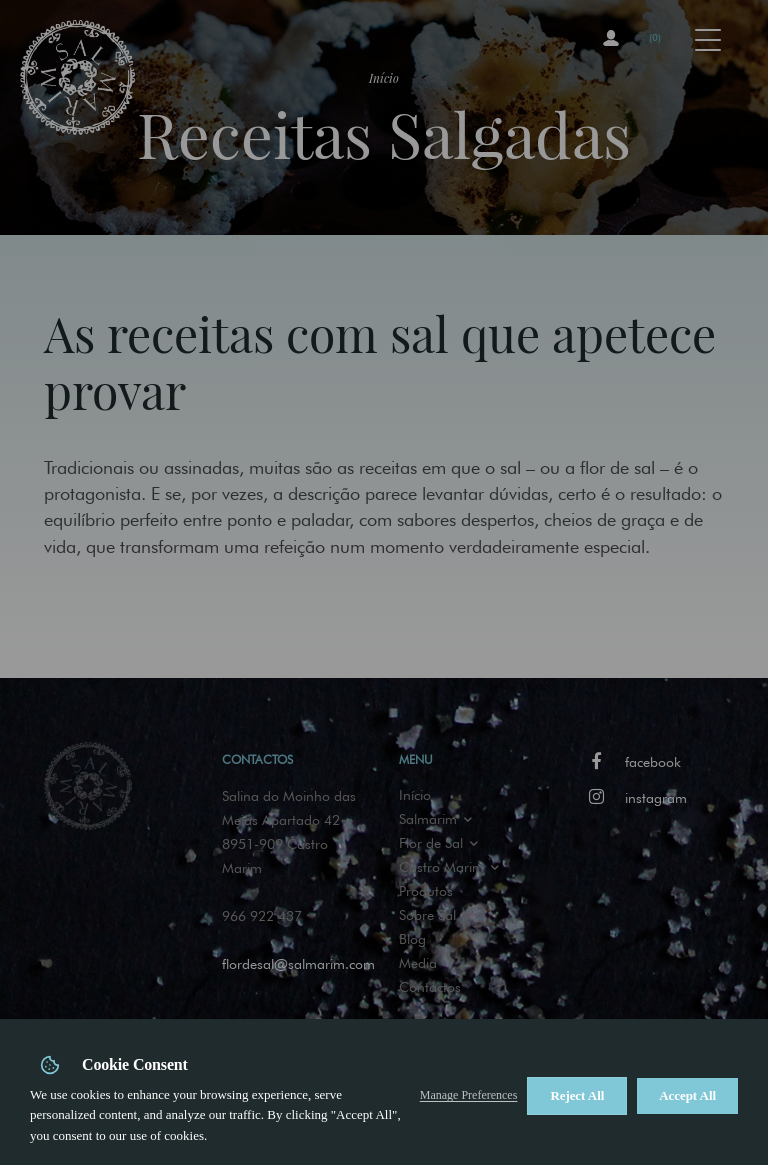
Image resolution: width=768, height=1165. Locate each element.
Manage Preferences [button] (469, 1095)
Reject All (577, 1095)
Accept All (687, 1095)
